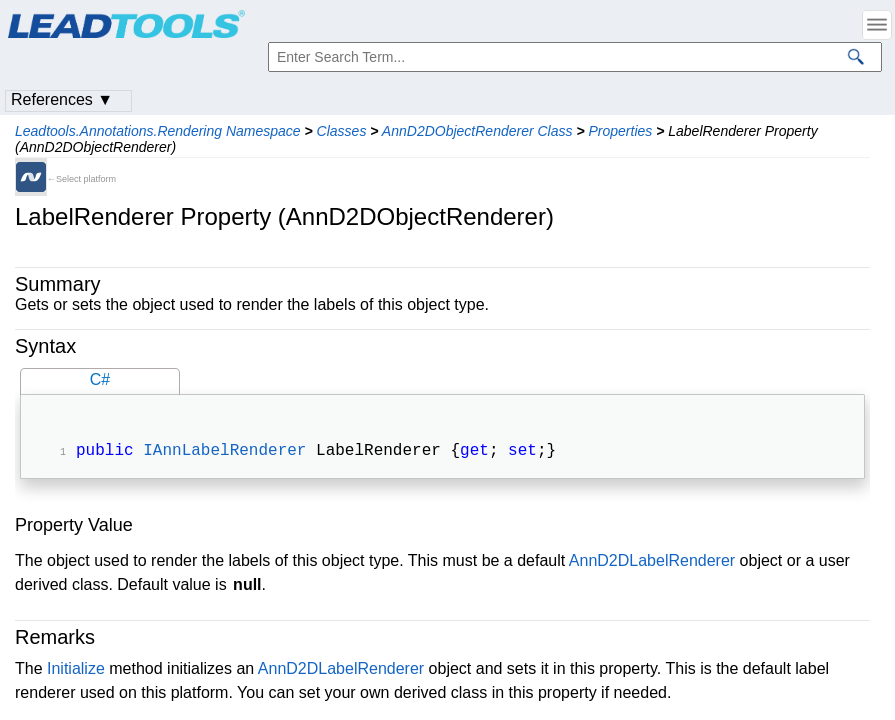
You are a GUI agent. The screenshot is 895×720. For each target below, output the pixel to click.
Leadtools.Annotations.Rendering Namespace (158, 131)
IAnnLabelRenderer (224, 453)
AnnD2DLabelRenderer (652, 562)
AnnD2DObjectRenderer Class (477, 131)
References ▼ (62, 99)
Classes (342, 131)
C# (100, 379)
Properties (620, 131)
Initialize (76, 670)
